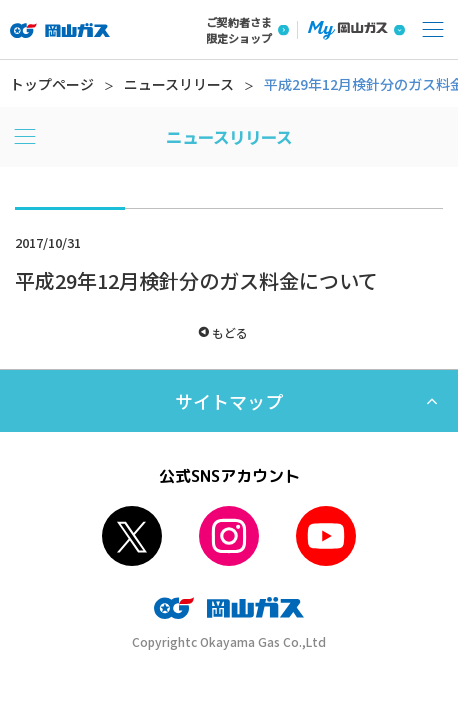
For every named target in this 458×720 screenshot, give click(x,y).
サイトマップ (229, 401)
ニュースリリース (179, 84)
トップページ (52, 84)
